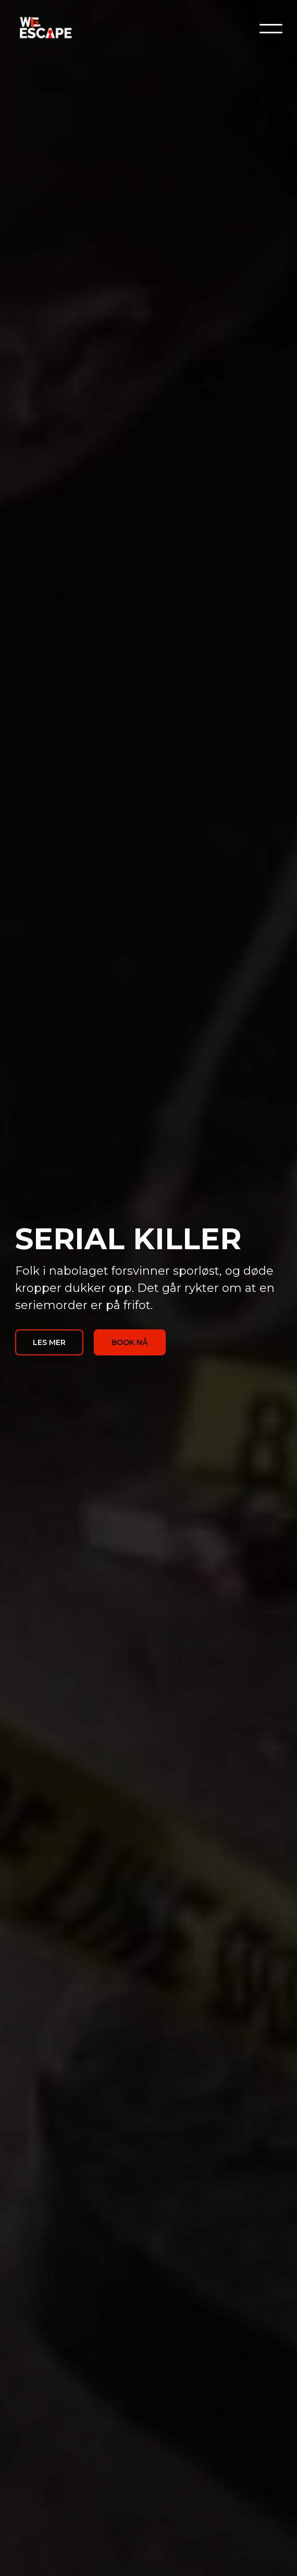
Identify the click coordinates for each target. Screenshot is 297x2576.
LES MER (49, 1342)
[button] (270, 29)
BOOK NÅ (130, 1342)
